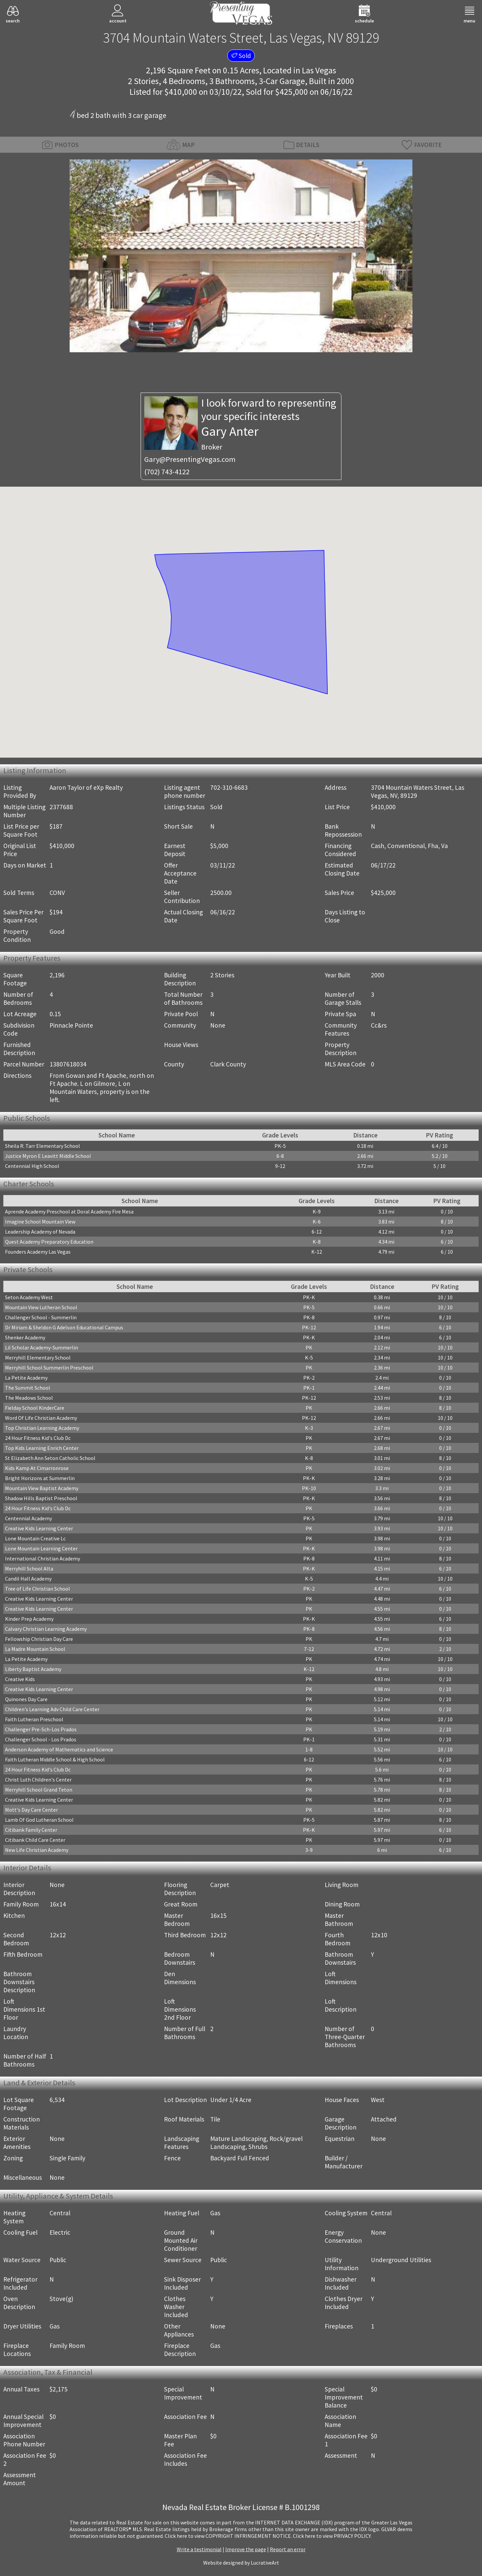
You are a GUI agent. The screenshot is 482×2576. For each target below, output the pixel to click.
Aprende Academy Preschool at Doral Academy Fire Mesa (69, 1211)
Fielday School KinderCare (34, 1407)
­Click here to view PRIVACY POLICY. (332, 2535)
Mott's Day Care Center (31, 1809)
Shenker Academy (25, 1337)
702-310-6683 (229, 787)
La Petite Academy (26, 1377)
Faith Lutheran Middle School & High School (55, 1759)
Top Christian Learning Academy (42, 1427)
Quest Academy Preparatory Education (49, 1241)
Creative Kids (20, 1679)
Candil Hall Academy (28, 1578)
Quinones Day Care (26, 1699)
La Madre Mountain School (35, 1649)
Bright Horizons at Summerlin (40, 1478)
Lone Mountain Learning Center (41, 1548)
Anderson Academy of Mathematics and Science (59, 1749)
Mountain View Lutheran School (41, 1307)
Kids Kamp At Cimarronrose (37, 1468)
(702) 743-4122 (166, 471)
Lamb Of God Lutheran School (39, 1819)
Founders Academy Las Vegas (38, 1251)
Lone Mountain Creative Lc (35, 1538)
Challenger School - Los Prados (40, 1739)
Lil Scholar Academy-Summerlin (41, 1347)
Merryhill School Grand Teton (38, 1789)
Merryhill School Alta (29, 1568)
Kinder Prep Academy (29, 1618)
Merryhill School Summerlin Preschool (49, 1367)
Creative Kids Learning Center (39, 1528)
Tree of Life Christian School (37, 1588)
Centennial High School (32, 1166)
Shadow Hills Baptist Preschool (41, 1498)
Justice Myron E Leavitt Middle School (48, 1156)
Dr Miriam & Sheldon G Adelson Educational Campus (64, 1327)
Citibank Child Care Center (35, 1839)
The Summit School (27, 1387)
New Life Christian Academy (36, 1850)
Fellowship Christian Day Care (39, 1638)
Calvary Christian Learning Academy (46, 1628)
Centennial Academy (28, 1518)
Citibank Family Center (31, 1829)
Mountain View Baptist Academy (41, 1488)
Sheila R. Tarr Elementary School (42, 1145)
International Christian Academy (42, 1558)
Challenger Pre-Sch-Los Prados (41, 1729)
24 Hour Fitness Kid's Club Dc (38, 1438)
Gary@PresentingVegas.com (190, 459)
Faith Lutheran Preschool (34, 1719)
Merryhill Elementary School (38, 1357)
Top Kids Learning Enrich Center (42, 1448)
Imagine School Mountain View (40, 1221)
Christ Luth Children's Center (38, 1779)
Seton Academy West (29, 1297)
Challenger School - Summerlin (41, 1317)
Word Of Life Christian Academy (41, 1417)
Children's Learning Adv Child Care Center (52, 1709)
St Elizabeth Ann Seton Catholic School (50, 1458)
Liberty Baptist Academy (33, 1669)
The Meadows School (29, 1397)
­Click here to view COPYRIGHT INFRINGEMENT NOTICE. (228, 2535)
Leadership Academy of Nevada (40, 1231)
